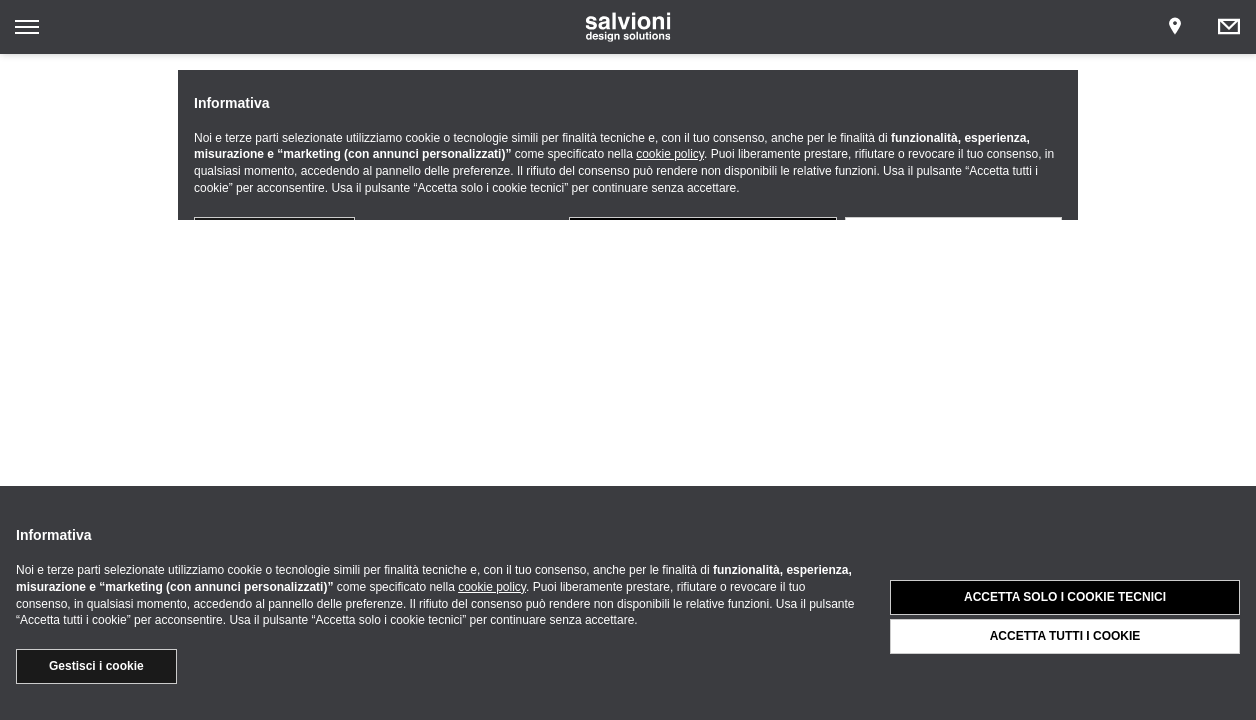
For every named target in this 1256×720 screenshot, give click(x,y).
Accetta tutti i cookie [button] (1065, 636)
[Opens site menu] (27, 27)
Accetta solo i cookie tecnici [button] (1065, 597)
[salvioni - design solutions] (628, 27)
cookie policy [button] (492, 587)
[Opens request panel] (1229, 27)
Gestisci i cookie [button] (96, 666)
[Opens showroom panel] (1175, 27)
